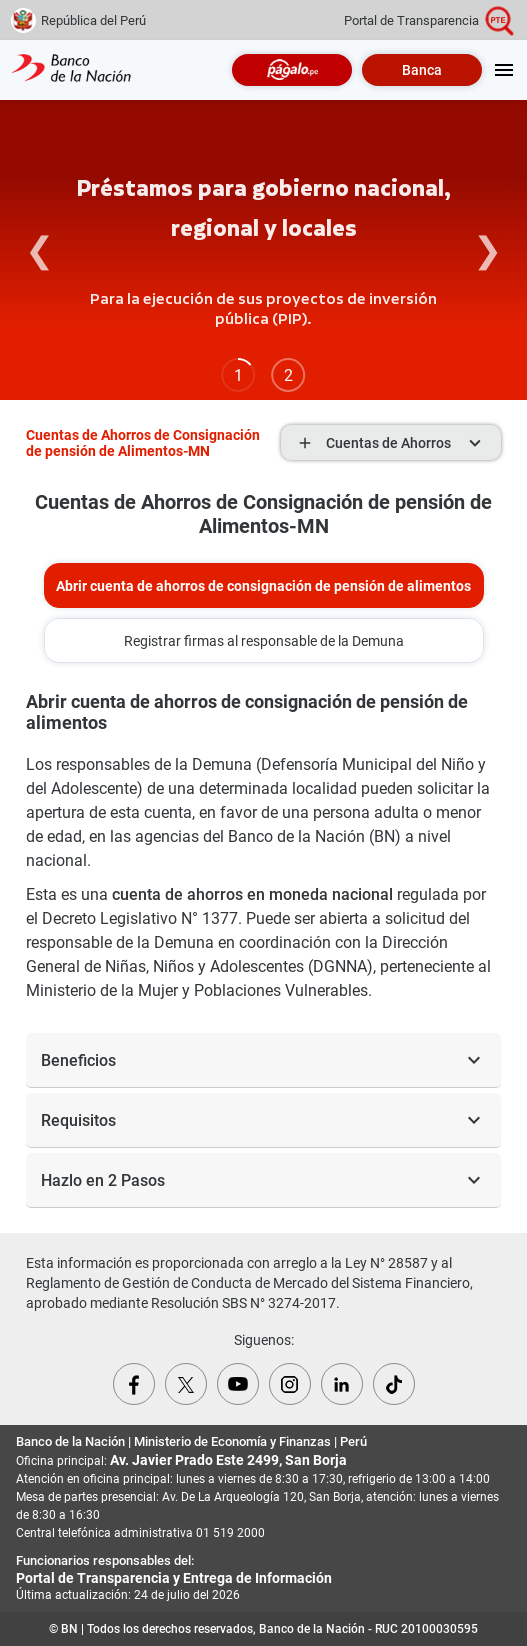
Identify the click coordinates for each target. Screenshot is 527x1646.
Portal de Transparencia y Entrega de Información (174, 1578)
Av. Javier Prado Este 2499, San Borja (228, 1460)
